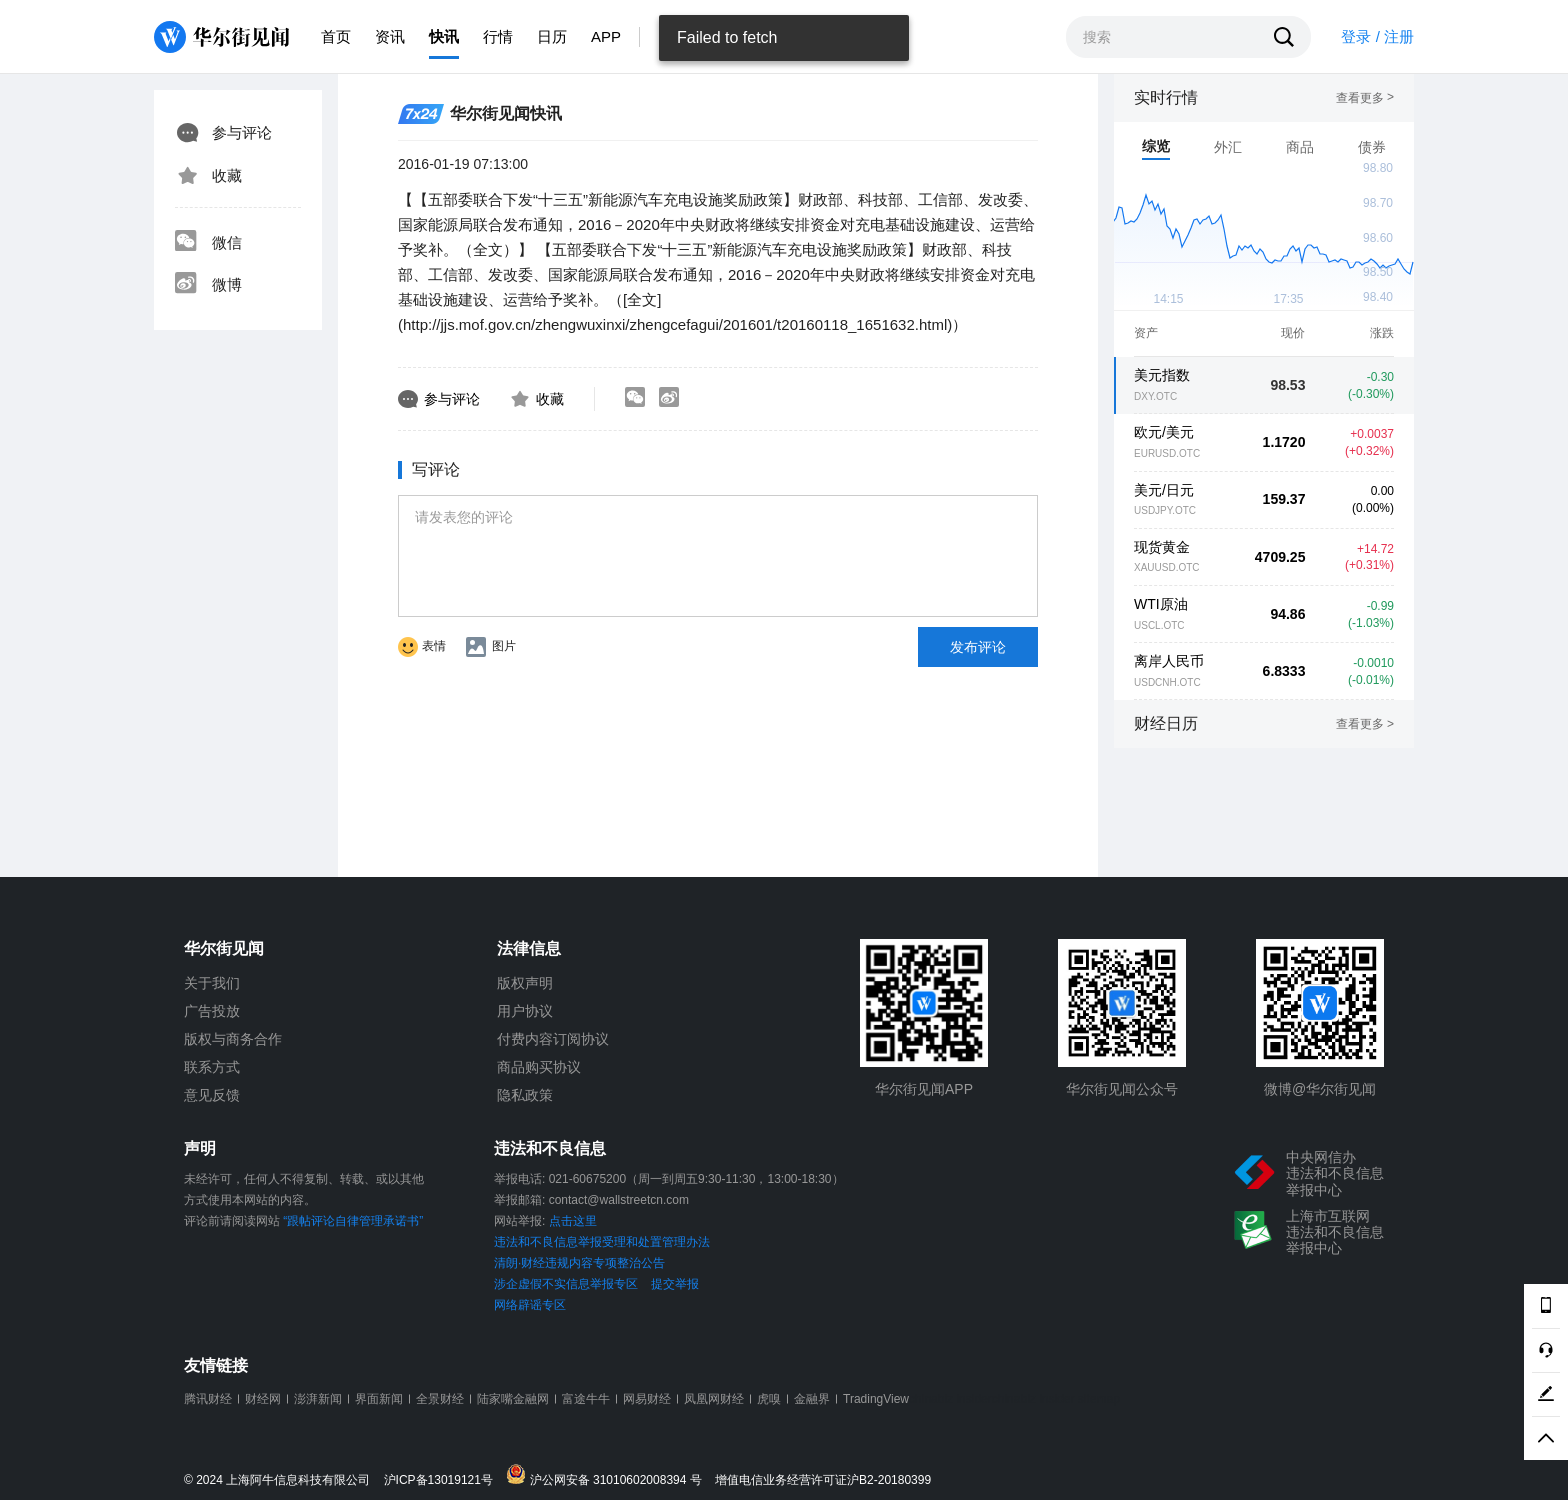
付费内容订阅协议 (553, 1039)
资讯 (390, 36)
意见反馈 (212, 1095)
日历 (552, 36)
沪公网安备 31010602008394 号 (608, 1475)
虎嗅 (769, 1399)
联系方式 (212, 1067)
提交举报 (675, 1284)
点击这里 (573, 1221)
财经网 (263, 1399)
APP (606, 36)
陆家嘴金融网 (513, 1399)
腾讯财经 (208, 1399)
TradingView (876, 1399)
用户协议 (525, 1011)
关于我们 (212, 983)
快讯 (444, 36)
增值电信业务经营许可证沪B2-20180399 (823, 1480)
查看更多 (1365, 98)
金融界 (812, 1399)
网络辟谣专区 (530, 1305)
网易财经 (647, 1399)
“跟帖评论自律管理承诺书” (353, 1221)
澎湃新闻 (318, 1399)
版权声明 (525, 983)
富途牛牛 (586, 1399)
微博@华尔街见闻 (1320, 1089)
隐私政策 (525, 1095)
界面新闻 (379, 1399)
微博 (208, 285)
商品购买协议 (539, 1067)
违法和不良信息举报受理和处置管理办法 (602, 1242)
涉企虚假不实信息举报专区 (566, 1284)
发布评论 (978, 647)
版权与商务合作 (233, 1039)
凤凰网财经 (714, 1399)
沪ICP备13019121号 (443, 1480)
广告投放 (212, 1011)
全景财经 (440, 1399)
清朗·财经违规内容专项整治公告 (579, 1263)
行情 (498, 36)
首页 (336, 36)
